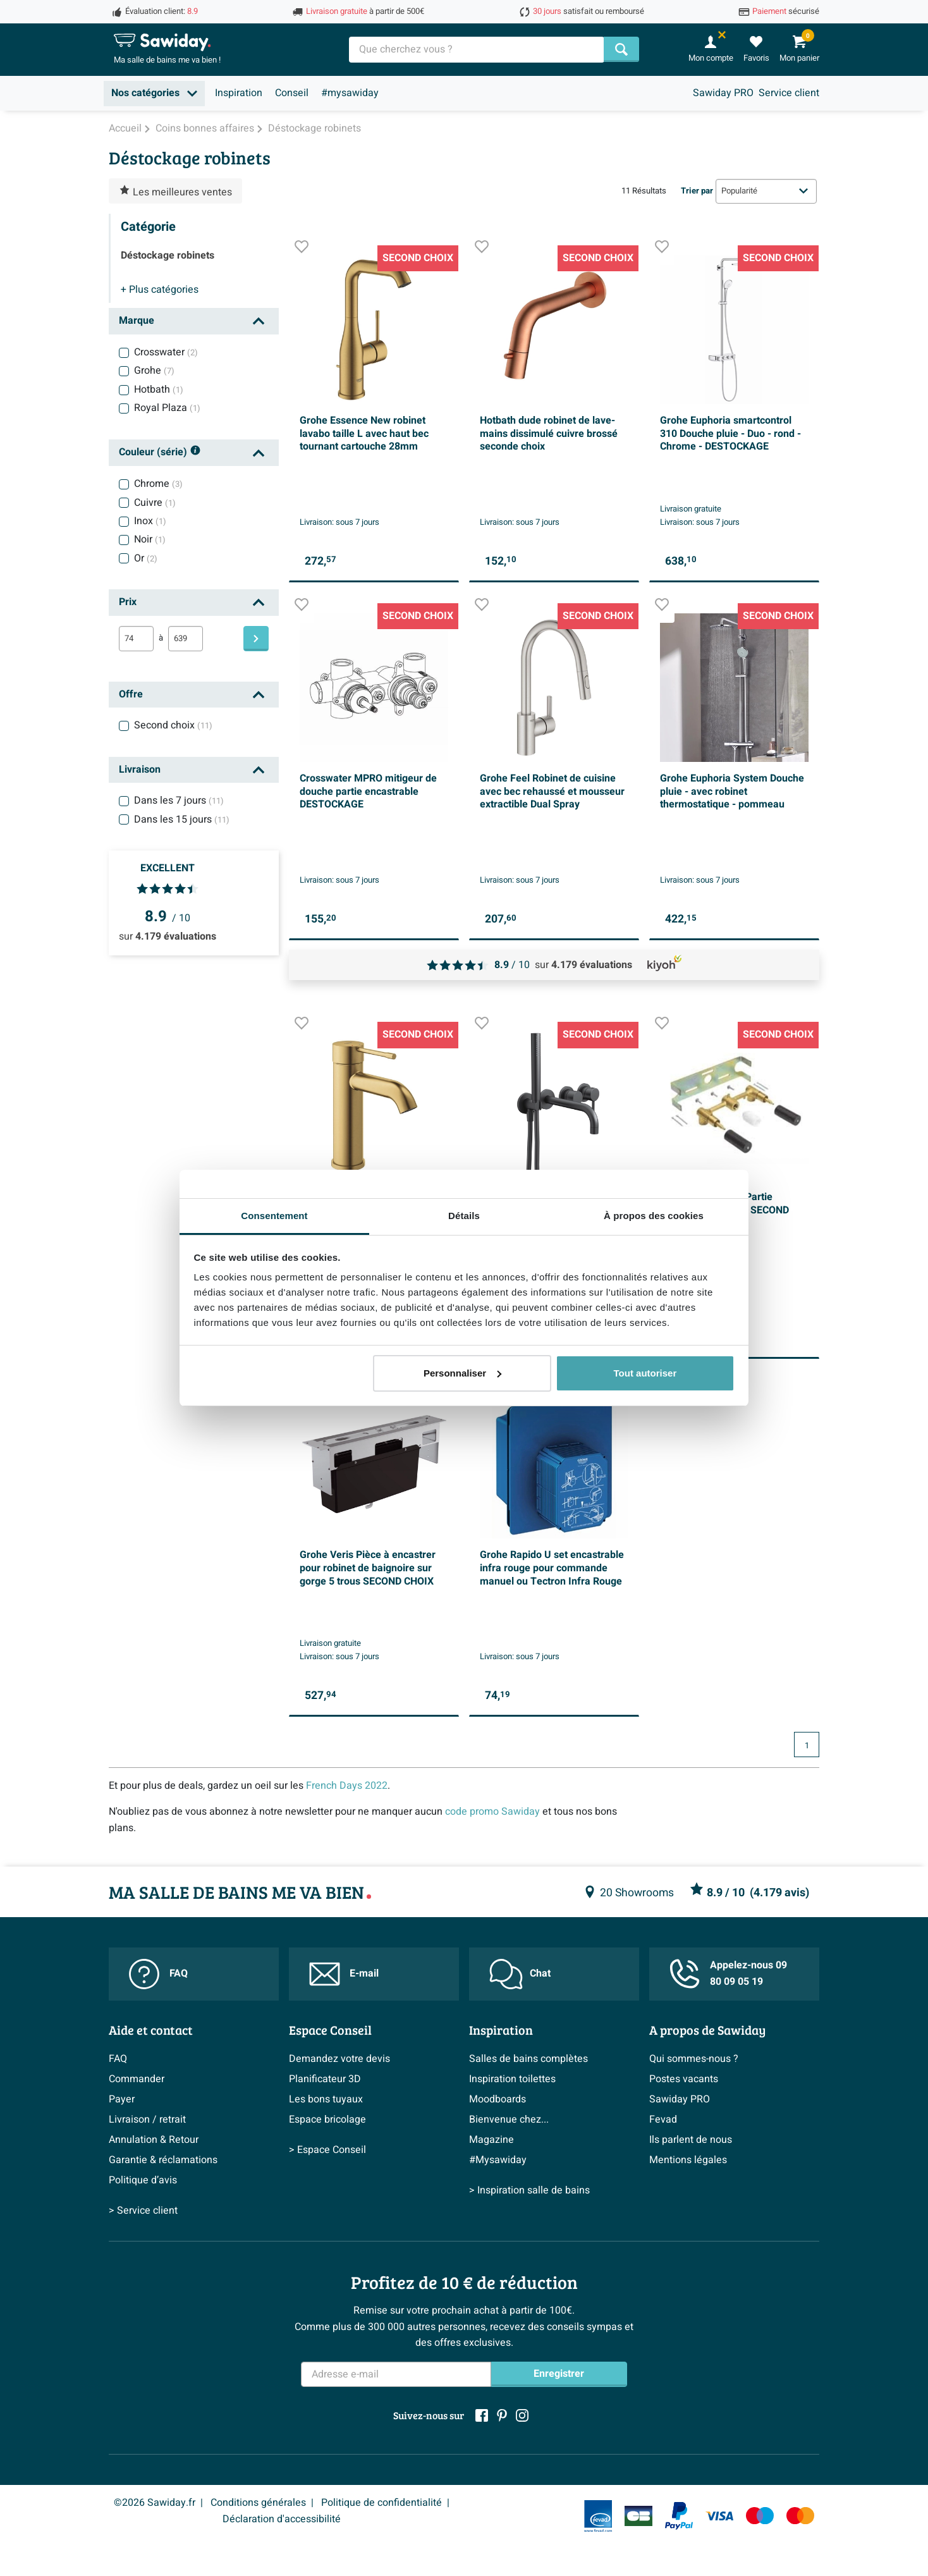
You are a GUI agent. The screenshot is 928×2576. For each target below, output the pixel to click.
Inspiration (238, 93)
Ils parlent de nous (690, 2139)
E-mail (344, 1974)
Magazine (491, 2139)
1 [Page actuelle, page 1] (807, 1745)
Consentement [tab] (274, 1215)
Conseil (291, 93)
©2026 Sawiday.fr (154, 2502)
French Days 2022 (347, 1785)
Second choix (173, 725)
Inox (150, 521)
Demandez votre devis (339, 2058)
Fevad (663, 2119)
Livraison (140, 769)
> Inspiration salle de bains (529, 2190)
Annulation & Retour (153, 2139)
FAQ (158, 1974)
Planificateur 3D (325, 2079)
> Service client (143, 2210)
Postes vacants (683, 2079)
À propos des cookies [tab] (654, 1215)
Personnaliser (462, 1373)
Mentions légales (688, 2160)
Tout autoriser (645, 1373)
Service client (789, 93)
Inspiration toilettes (512, 2079)
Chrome (158, 483)
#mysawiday (350, 93)
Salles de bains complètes (528, 2058)
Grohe (154, 370)
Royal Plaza (167, 407)
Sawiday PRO (723, 93)
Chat (520, 1974)
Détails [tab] (464, 1215)
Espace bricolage (327, 2119)
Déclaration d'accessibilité (282, 2519)
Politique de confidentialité (381, 2502)
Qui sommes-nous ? (693, 2058)
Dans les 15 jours (181, 819)
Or (145, 558)
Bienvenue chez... (509, 2119)
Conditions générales (258, 2502)
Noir (150, 539)
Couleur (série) (160, 453)
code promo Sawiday (492, 1811)
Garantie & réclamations (163, 2160)
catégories (159, 289)
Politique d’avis (143, 2180)
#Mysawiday (498, 2160)
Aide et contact (151, 2030)
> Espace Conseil (327, 2149)
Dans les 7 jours (179, 800)
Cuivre (155, 502)
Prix (128, 602)
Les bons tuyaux (326, 2099)
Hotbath (158, 389)
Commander (136, 2079)
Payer (122, 2099)
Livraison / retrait (147, 2119)
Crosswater (166, 352)
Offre (131, 694)
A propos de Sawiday (707, 2030)
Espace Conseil (330, 2030)
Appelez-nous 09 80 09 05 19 (728, 1973)
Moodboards (497, 2099)
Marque (136, 320)
